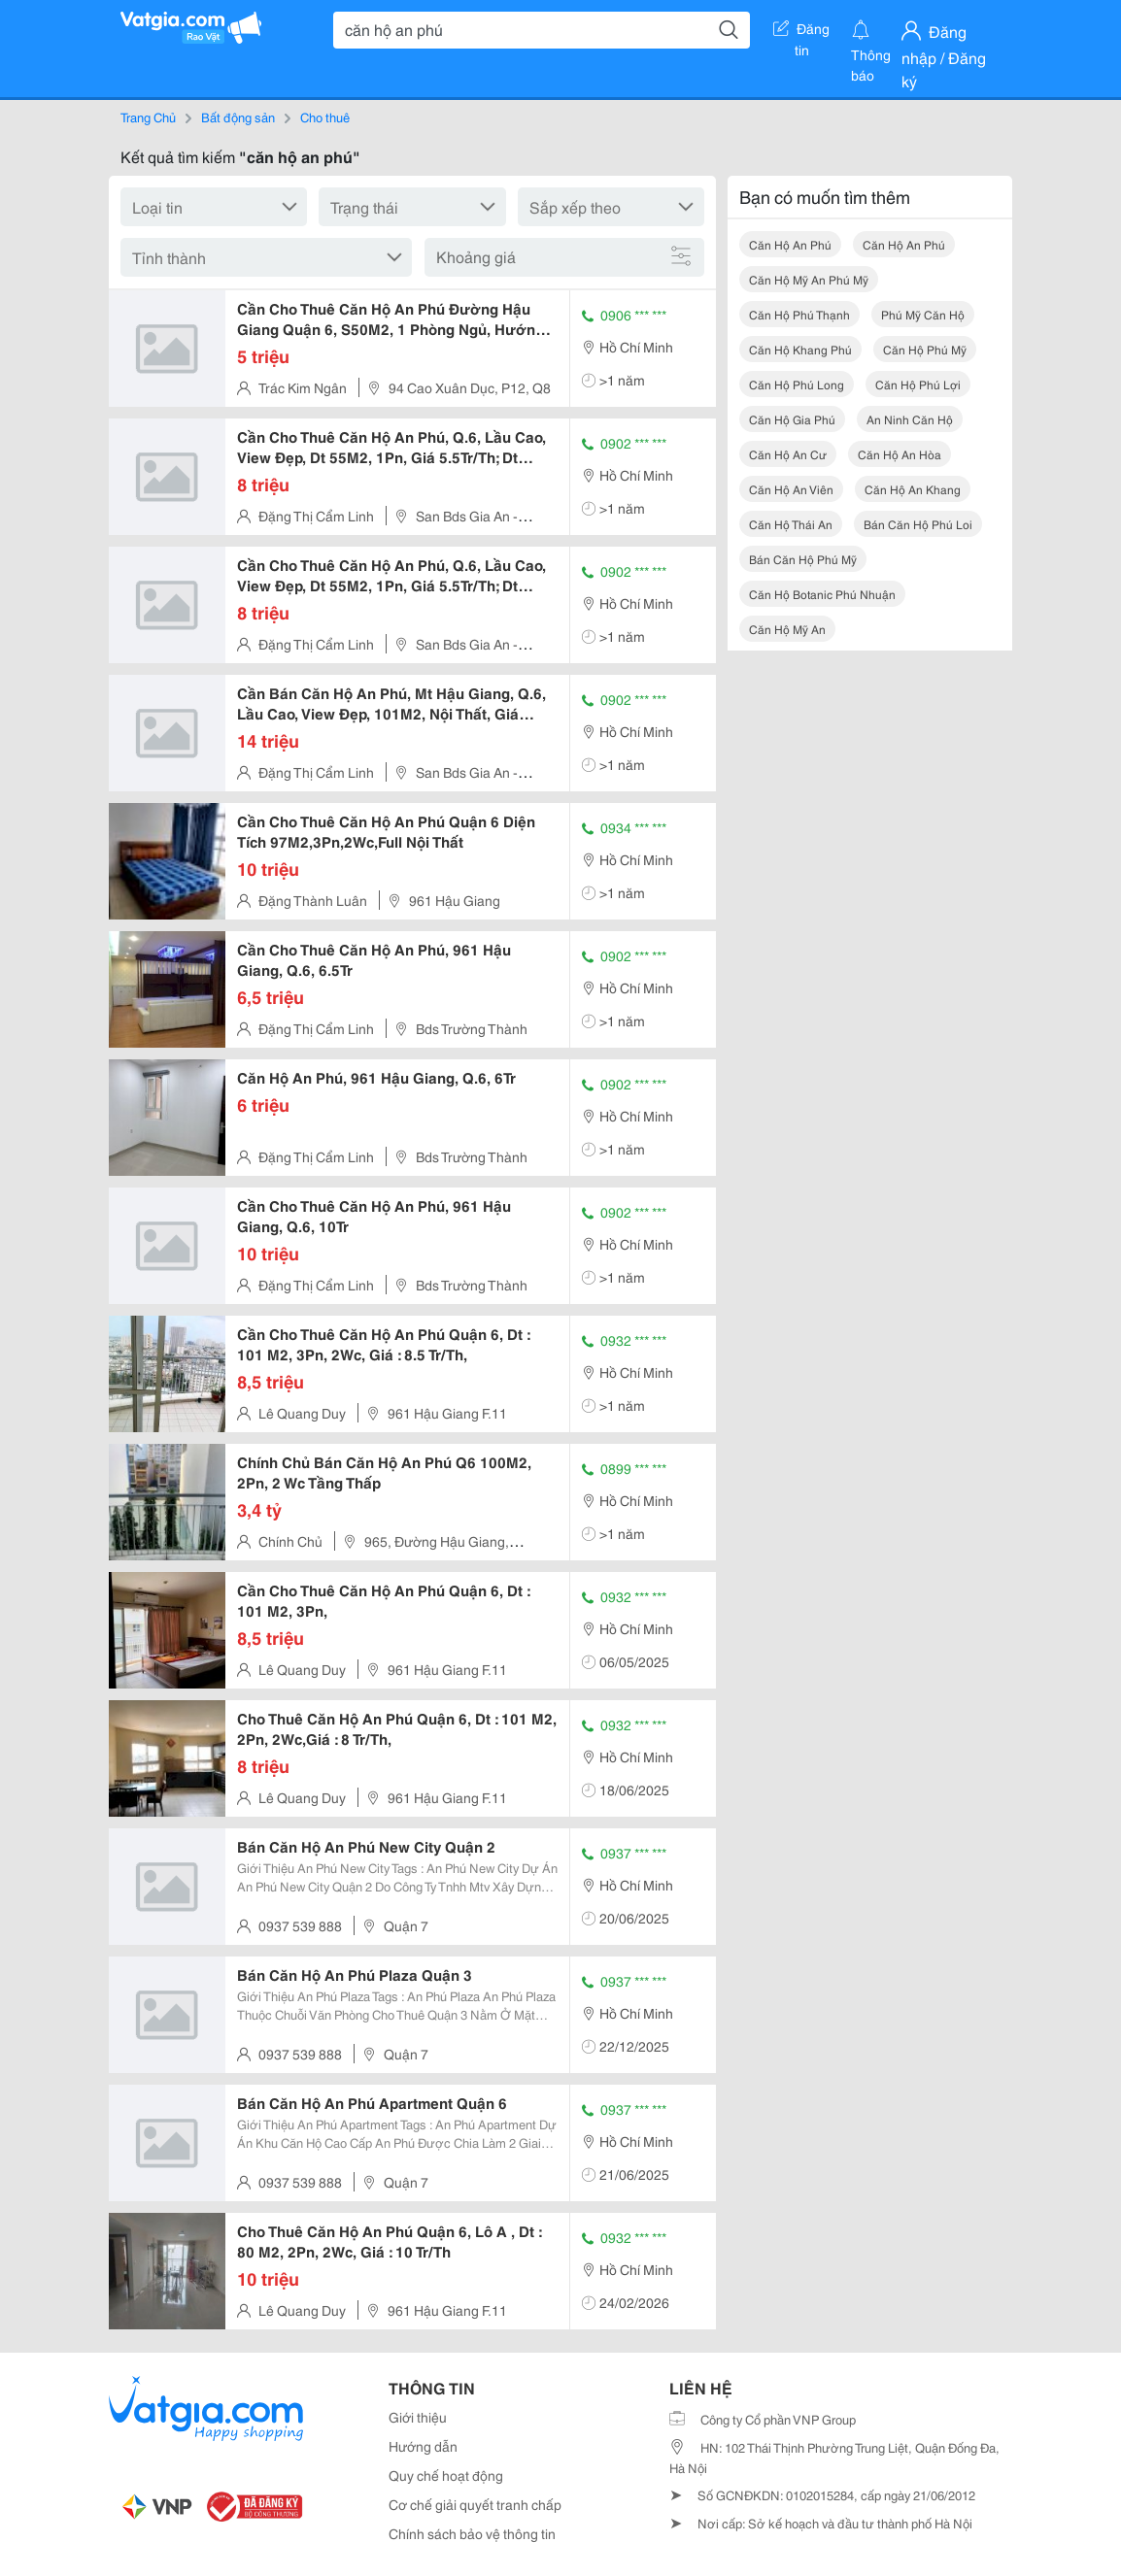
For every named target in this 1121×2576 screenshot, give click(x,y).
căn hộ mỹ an (787, 628)
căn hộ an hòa (899, 454)
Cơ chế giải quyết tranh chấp (475, 2504)
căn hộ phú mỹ (925, 349)
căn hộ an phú (790, 244)
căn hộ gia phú (792, 419)
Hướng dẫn (423, 2446)
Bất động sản (238, 116)
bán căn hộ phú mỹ (803, 559)
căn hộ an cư (788, 454)
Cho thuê (325, 116)
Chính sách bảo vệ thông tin (472, 2533)
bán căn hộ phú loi (918, 524)
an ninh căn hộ (909, 419)
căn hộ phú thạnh (799, 314)
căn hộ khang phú (800, 349)
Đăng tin (801, 32)
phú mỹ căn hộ (923, 314)
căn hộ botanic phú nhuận (822, 593)
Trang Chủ (148, 116)
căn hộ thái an (790, 524)
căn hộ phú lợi (918, 384)
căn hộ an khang (913, 489)
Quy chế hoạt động (446, 2475)
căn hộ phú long (796, 384)
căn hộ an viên (791, 489)
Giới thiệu (418, 2416)
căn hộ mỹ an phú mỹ (808, 279)
